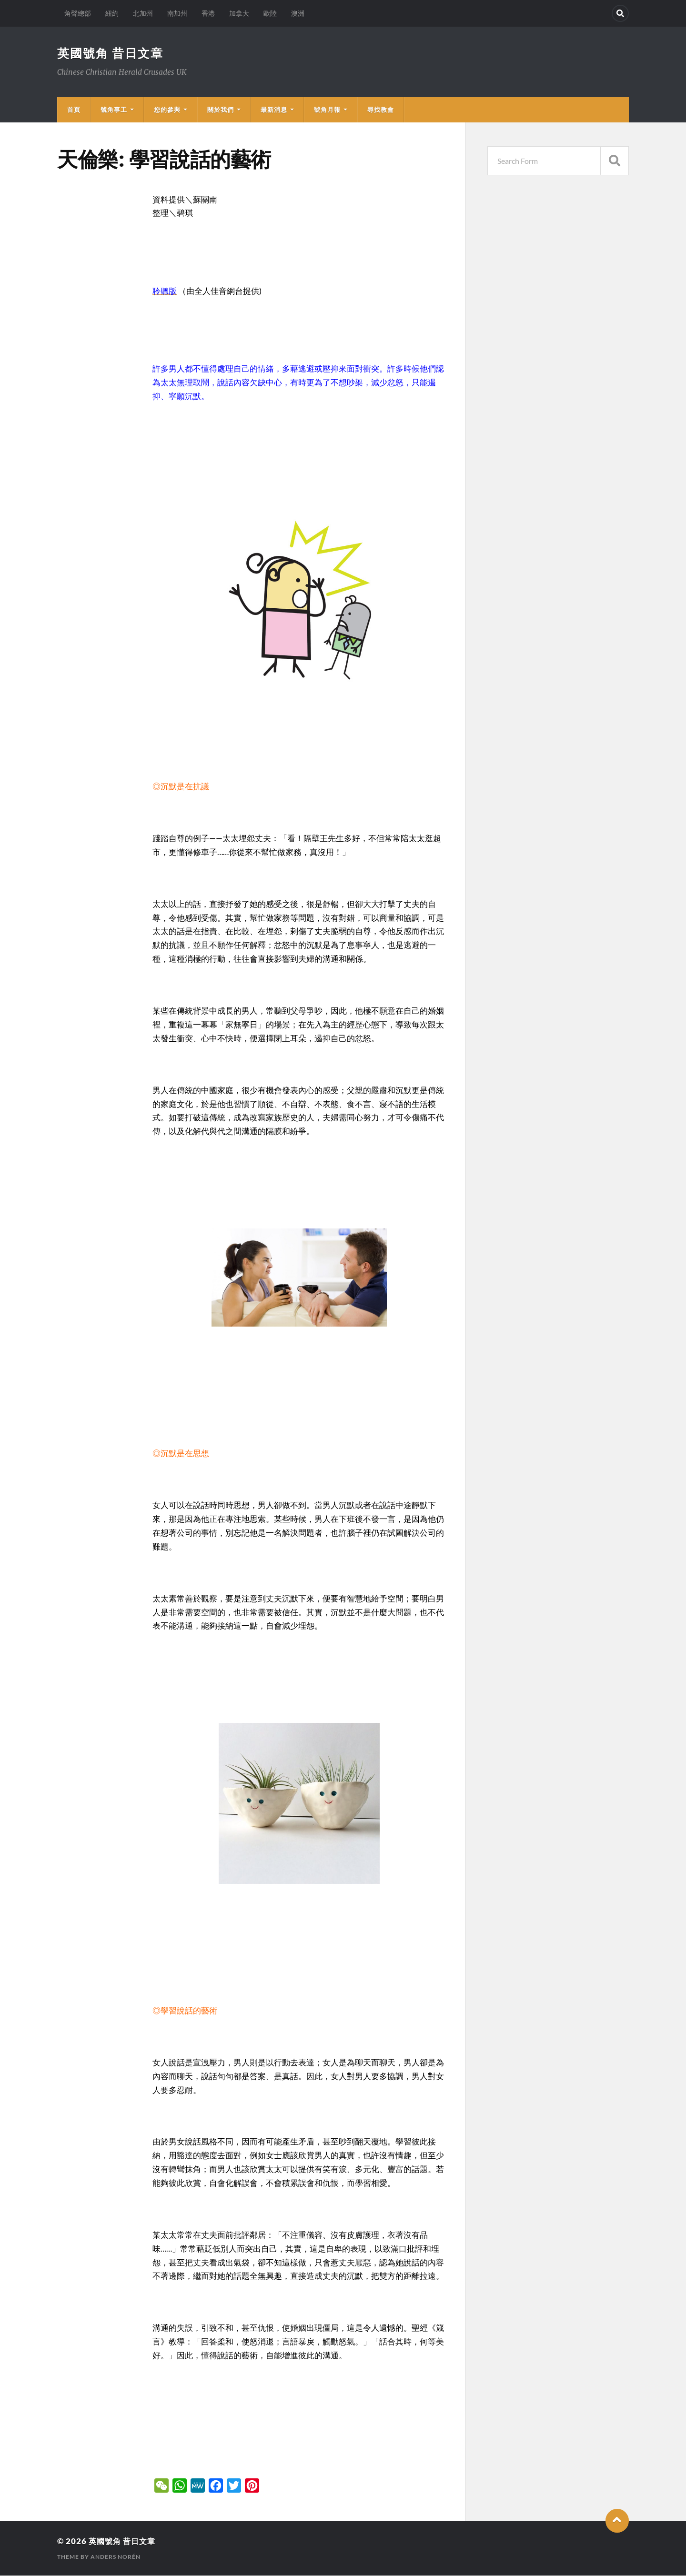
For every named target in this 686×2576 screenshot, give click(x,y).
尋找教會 (380, 110)
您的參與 (167, 110)
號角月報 (327, 110)
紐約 (112, 13)
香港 (208, 13)
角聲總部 (77, 13)
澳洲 (297, 13)
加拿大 (239, 13)
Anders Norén (116, 2557)
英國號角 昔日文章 (112, 53)
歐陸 (270, 13)
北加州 (143, 13)
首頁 (74, 110)
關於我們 (220, 110)
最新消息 (274, 110)
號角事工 (114, 110)
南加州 (177, 13)
